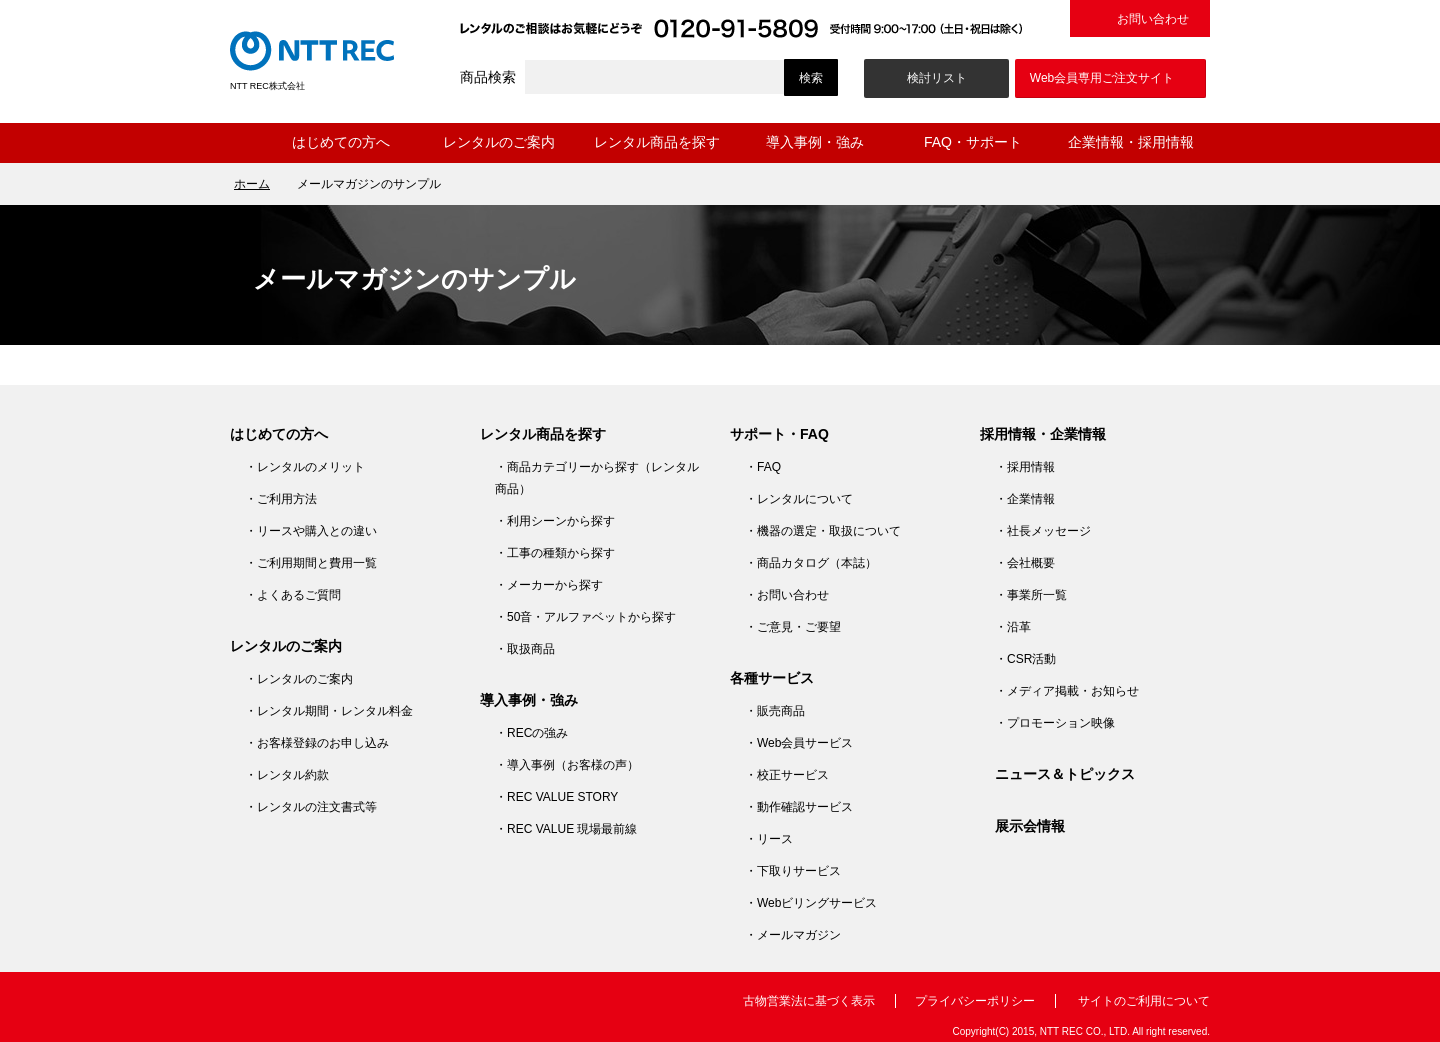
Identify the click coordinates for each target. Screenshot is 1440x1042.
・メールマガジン (793, 935)
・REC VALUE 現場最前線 (566, 829)
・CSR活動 (1025, 659)
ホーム (246, 143)
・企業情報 (1025, 499)
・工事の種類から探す (555, 553)
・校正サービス (787, 775)
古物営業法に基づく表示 (809, 1001)
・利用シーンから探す (555, 521)
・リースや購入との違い (311, 531)
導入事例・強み (815, 142)
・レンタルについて (799, 499)
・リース (769, 839)
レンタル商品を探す (657, 142)
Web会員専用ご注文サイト (1102, 78)
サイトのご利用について (1144, 1001)
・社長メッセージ (1043, 531)
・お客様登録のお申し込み (317, 743)
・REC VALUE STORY (556, 797)
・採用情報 (1025, 467)
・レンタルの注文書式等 (311, 807)
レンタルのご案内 (499, 142)
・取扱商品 (525, 649)
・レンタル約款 (287, 775)
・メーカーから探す (549, 585)
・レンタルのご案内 (299, 679)
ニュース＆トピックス (1065, 774)
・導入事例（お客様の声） (567, 765)
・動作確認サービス (799, 807)
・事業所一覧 (1031, 595)
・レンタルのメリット (305, 467)
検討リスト (937, 78)
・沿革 (1013, 627)
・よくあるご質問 (293, 595)
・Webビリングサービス (811, 903)
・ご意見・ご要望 (793, 627)
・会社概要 (1025, 563)
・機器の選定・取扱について (823, 531)
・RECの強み (531, 733)
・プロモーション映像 (1055, 723)
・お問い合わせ (787, 595)
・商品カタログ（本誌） (811, 563)
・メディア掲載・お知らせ (1067, 691)
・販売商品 (775, 711)
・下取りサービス (793, 871)
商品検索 (488, 77)
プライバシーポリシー (975, 1001)
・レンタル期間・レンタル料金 (329, 711)
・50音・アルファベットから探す (585, 617)
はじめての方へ (341, 142)
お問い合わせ (1153, 19)
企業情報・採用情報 (1131, 142)
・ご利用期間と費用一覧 (311, 563)
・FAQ (763, 467)
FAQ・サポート (973, 142)
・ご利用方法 (281, 499)
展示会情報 (1030, 826)
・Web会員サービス (799, 743)
